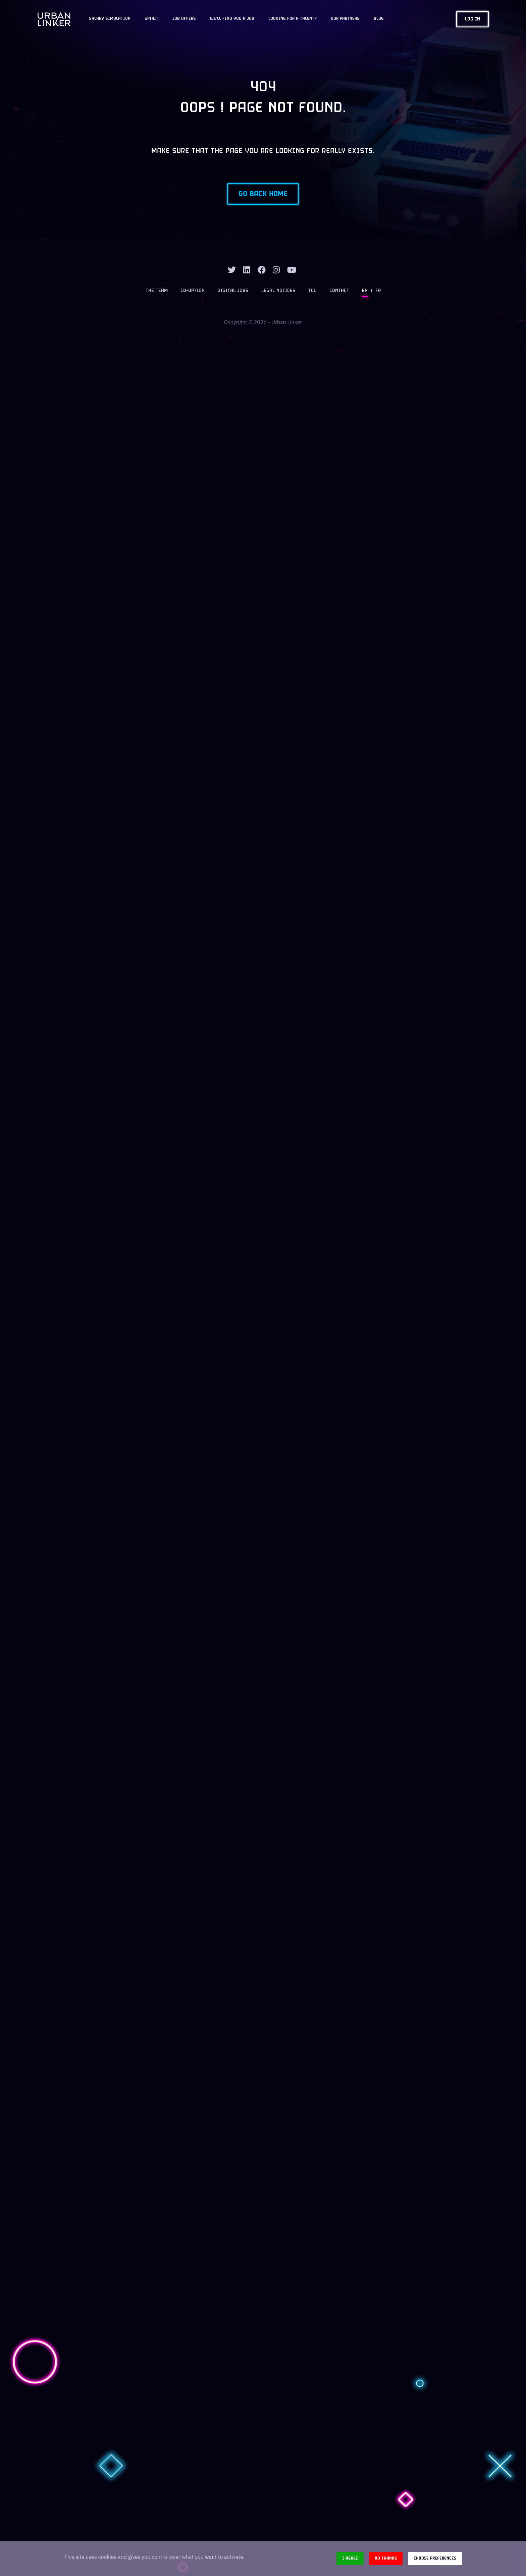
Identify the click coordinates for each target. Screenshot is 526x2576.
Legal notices (278, 291)
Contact (339, 291)
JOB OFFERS (184, 18)
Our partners (345, 18)
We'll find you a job (232, 18)
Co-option (192, 291)
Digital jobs (233, 291)
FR (378, 291)
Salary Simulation (109, 18)
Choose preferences (435, 2558)
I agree (350, 2558)
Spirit (151, 18)
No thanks (386, 2558)
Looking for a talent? (292, 18)
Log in (472, 19)
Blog (379, 18)
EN (365, 291)
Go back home (263, 194)
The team (157, 291)
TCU (312, 291)
